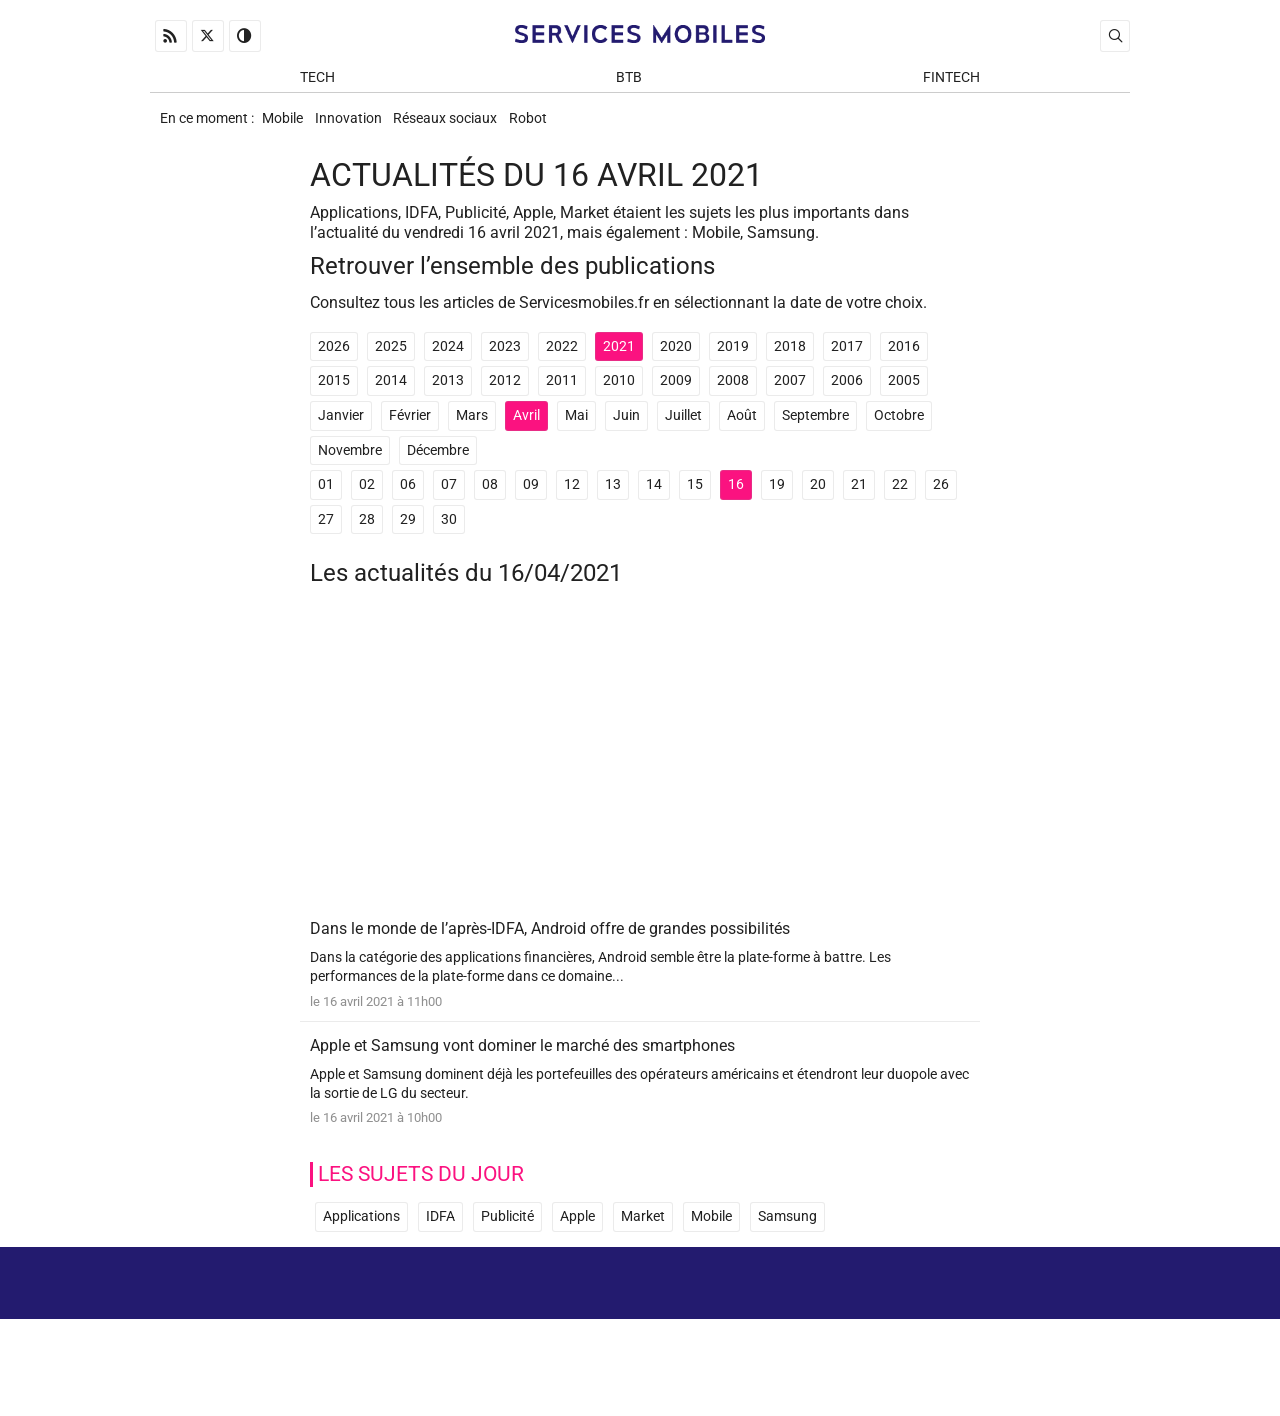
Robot (559, 126)
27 (326, 532)
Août (742, 429)
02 (367, 498)
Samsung (787, 1235)
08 (490, 498)
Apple (577, 1235)
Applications (361, 1235)
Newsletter (879, 1344)
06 (408, 498)
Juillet (683, 429)
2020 (676, 359)
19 (777, 498)
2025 (391, 359)
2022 (562, 359)
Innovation (360, 126)
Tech (317, 81)
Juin (626, 429)
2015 (334, 394)
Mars (472, 429)
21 (859, 498)
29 (408, 532)
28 (367, 532)
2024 (448, 359)
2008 (733, 394)
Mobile (285, 126)
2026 (334, 359)
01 (326, 498)
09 (531, 498)
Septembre (815, 429)
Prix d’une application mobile (1028, 1344)
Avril (526, 429)
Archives (1093, 1315)
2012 (505, 394)
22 (900, 498)
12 (572, 498)
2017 (847, 359)
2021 (619, 359)
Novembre (350, 463)
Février (410, 429)
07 (449, 498)
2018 (790, 359)
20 (818, 498)
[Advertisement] (640, 774)
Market (643, 1235)
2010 (619, 394)
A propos (847, 1315)
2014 (391, 394)
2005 (904, 394)
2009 (676, 394)
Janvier (341, 429)
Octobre (899, 429)
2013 (448, 394)
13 (613, 498)
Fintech (951, 81)
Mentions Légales (970, 1315)
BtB (629, 81)
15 (695, 498)
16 (736, 498)
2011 (562, 394)
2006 (847, 394)
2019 (733, 359)
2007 (790, 394)
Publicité (507, 1235)
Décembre (438, 463)
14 (654, 498)
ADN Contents (1046, 1374)
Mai (576, 429)
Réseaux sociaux (467, 126)
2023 (505, 359)
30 (449, 532)
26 (941, 498)
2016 (904, 359)
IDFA (440, 1235)
